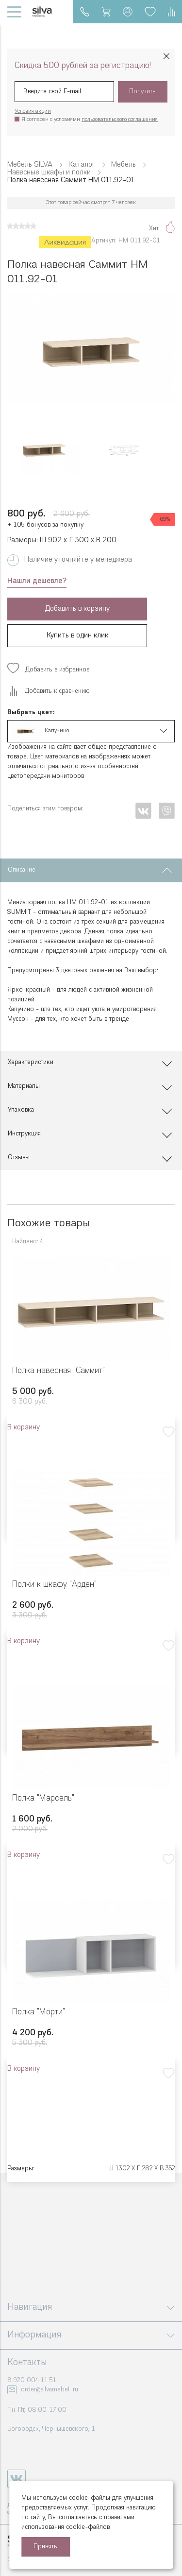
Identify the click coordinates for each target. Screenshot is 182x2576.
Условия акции (33, 111)
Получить (142, 91)
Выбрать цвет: (31, 712)
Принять (45, 2546)
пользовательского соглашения (120, 119)
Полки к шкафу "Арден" (54, 1584)
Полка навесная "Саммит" (58, 1371)
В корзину (23, 1427)
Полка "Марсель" (43, 1798)
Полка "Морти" (38, 2012)
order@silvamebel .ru (49, 2390)
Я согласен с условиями (90, 119)
